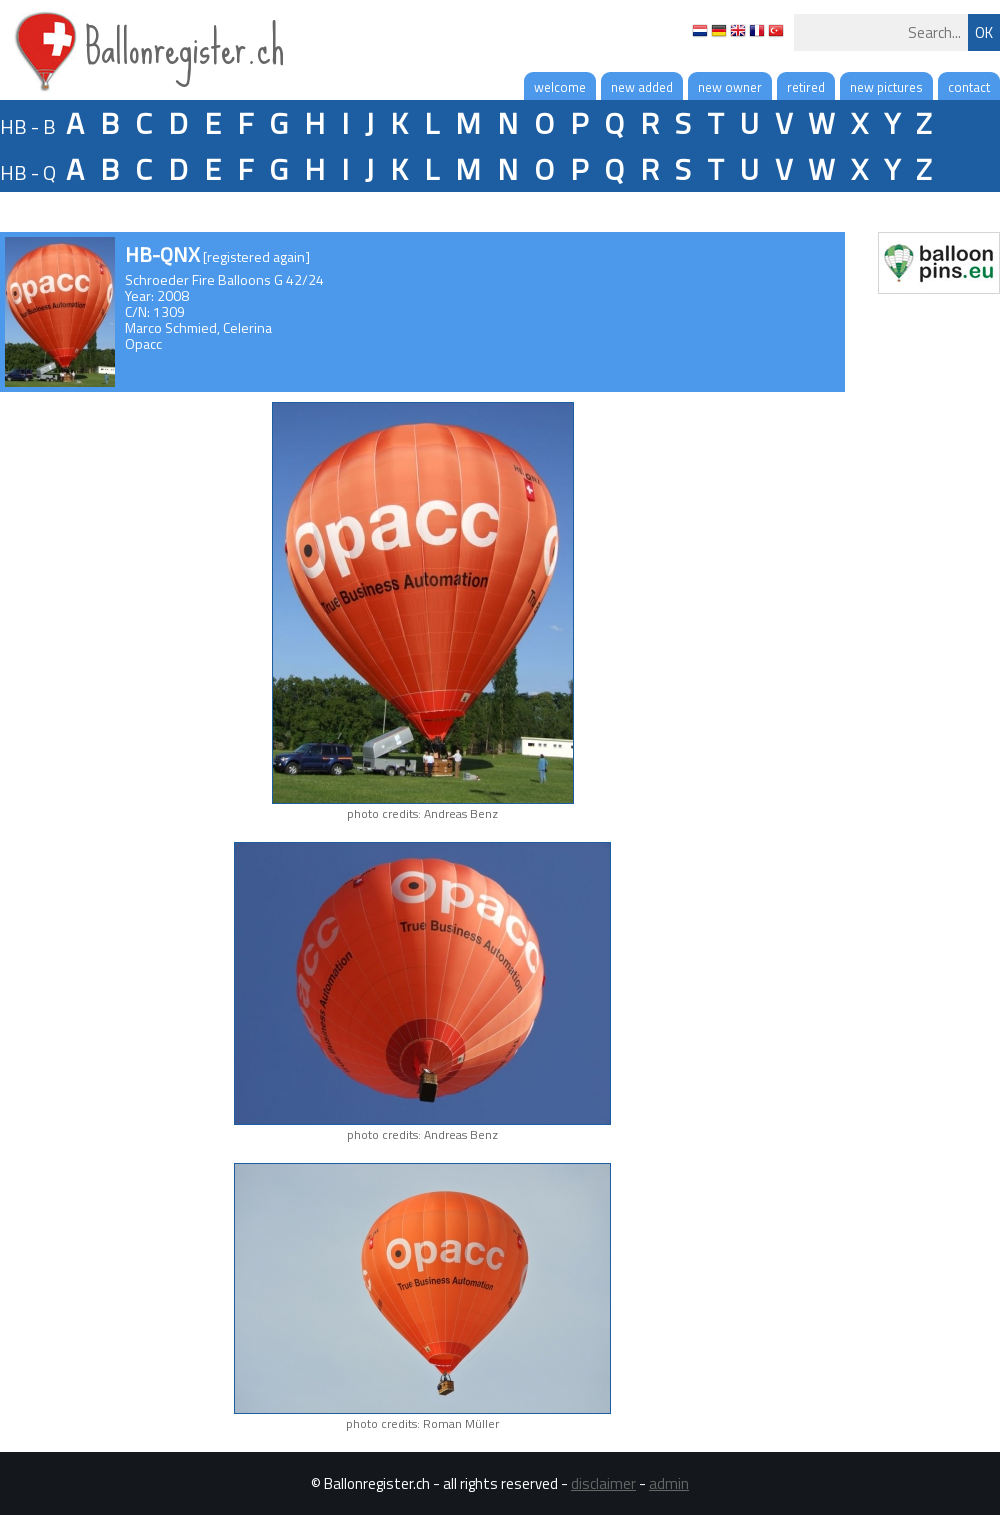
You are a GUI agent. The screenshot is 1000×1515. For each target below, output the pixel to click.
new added (642, 87)
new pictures (886, 87)
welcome (560, 87)
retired (806, 87)
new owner (730, 87)
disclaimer (603, 1483)
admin (669, 1483)
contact (969, 87)
